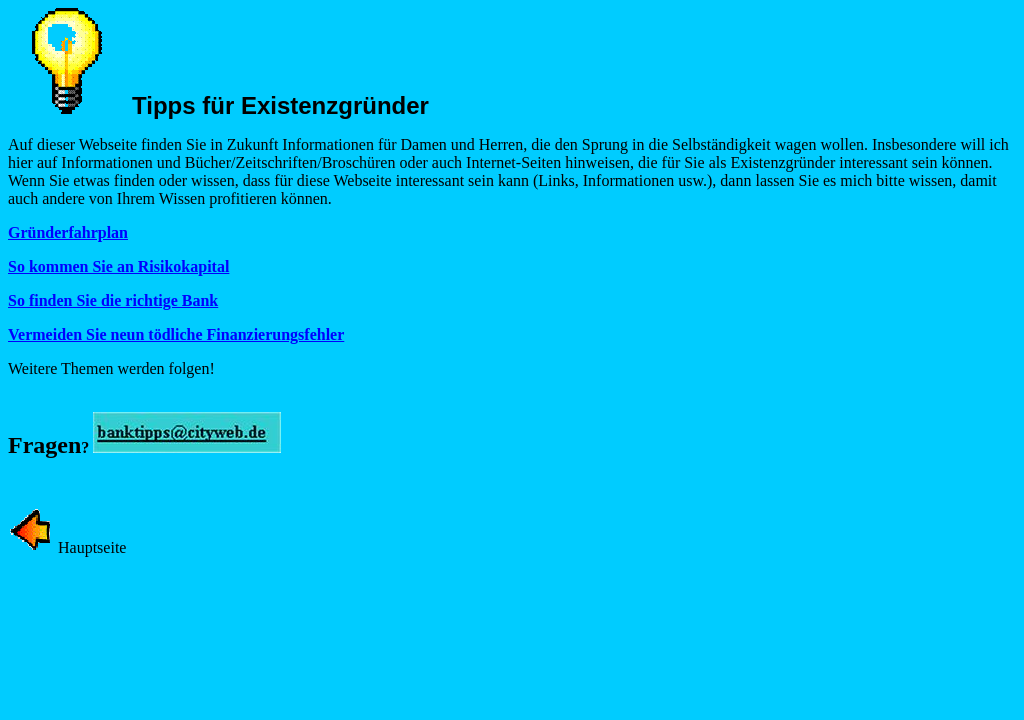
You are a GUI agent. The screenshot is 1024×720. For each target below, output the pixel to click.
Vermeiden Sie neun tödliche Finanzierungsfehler (176, 334)
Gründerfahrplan (68, 232)
